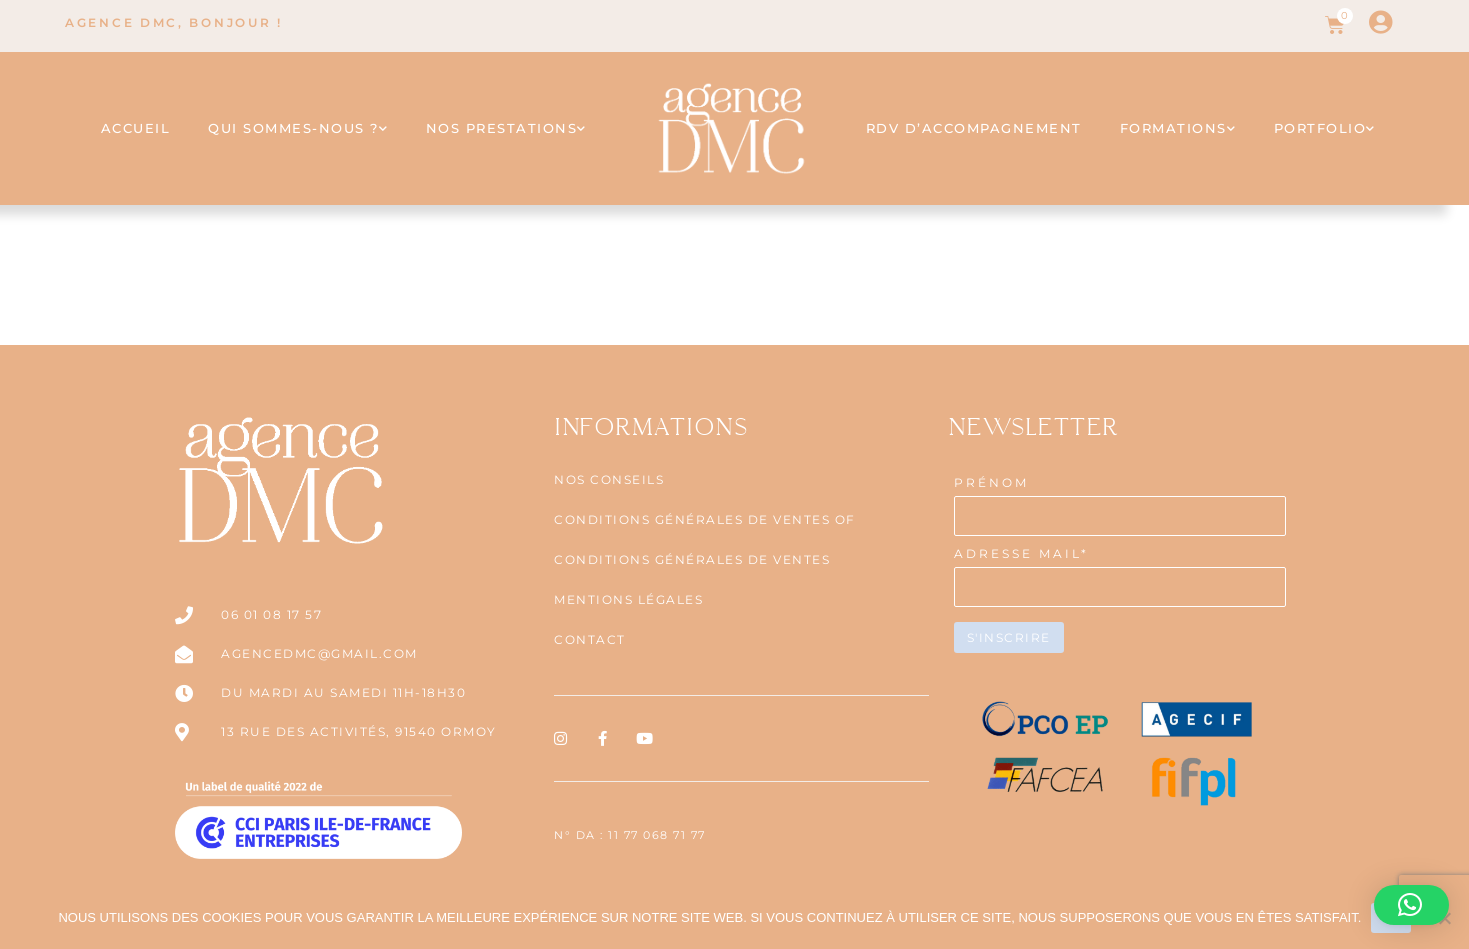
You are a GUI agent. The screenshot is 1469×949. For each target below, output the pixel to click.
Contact (590, 639)
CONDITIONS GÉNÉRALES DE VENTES (692, 559)
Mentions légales (628, 599)
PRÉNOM (991, 482)
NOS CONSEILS (609, 479)
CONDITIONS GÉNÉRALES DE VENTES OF (705, 519)
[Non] (1444, 918)
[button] (1411, 905)
